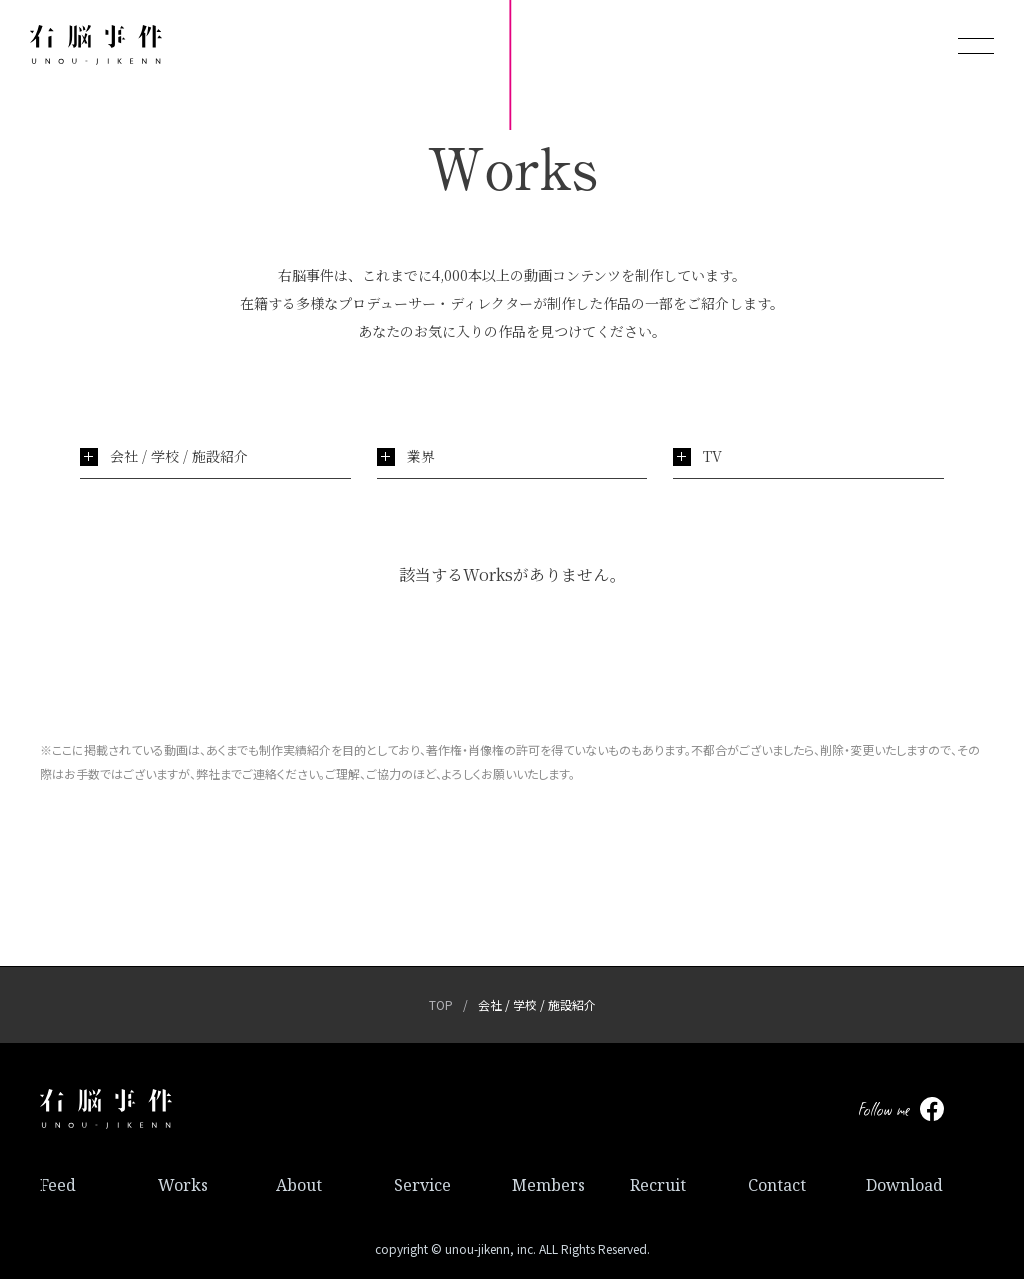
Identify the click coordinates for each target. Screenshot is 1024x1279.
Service (422, 1185)
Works (183, 1185)
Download (904, 1185)
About (299, 1185)
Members (548, 1185)
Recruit (658, 1185)
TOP (441, 1004)
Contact (777, 1185)
